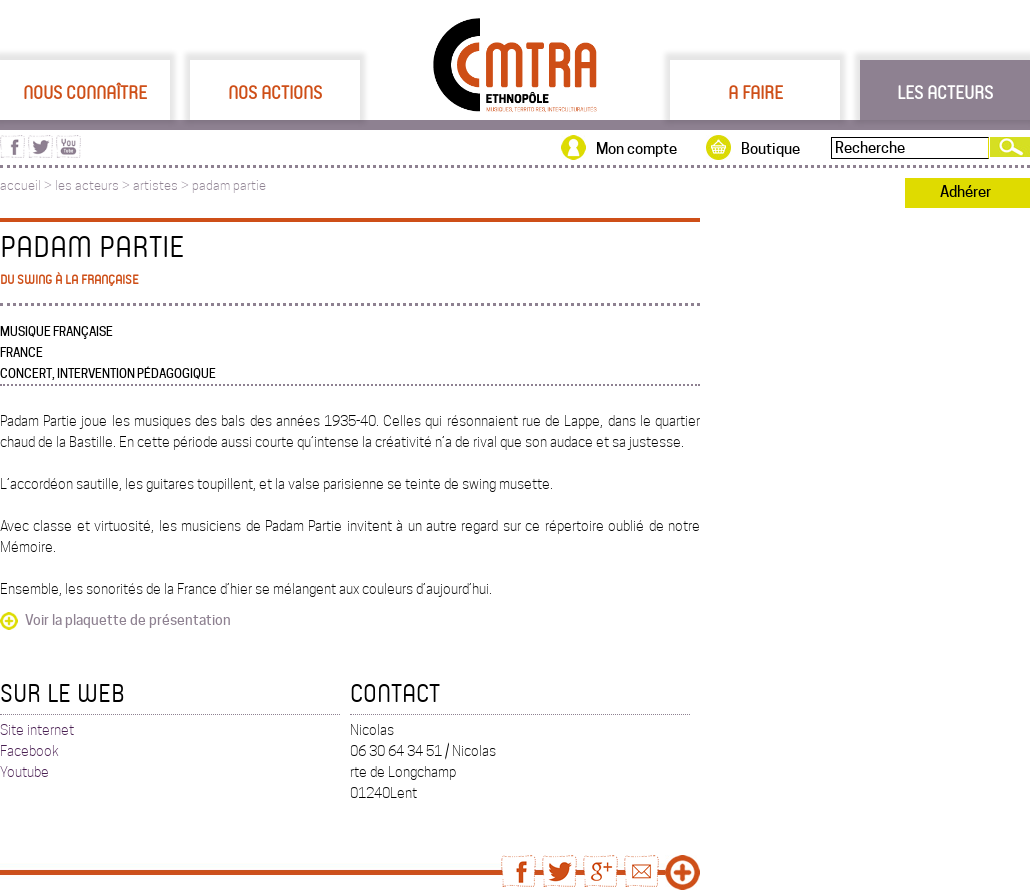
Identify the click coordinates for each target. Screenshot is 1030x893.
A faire (755, 92)
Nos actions (275, 92)
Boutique (770, 149)
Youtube (24, 772)
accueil (20, 185)
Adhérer (965, 192)
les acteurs (87, 185)
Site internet (37, 730)
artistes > (162, 185)
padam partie (229, 185)
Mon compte (636, 149)
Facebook (29, 751)
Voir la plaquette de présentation (128, 620)
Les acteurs (945, 92)
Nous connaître (85, 92)
